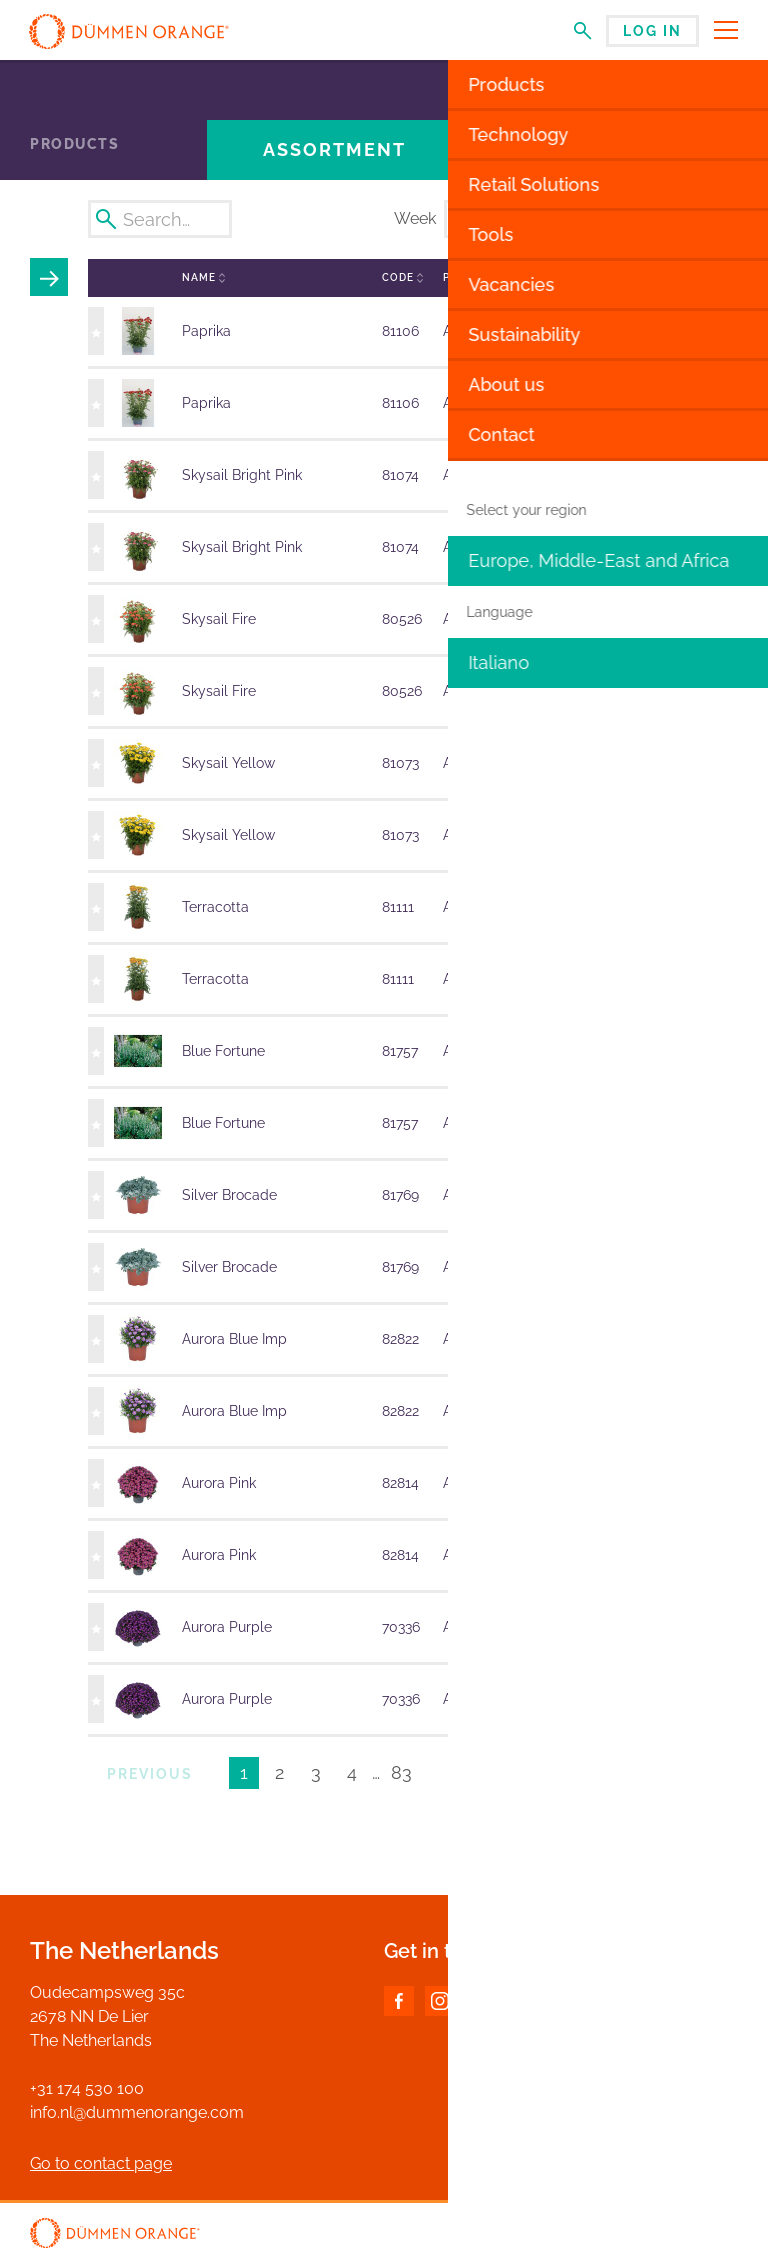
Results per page (628, 1776)
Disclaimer (641, 2235)
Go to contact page (101, 2163)
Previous (150, 1774)
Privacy (714, 2235)
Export (685, 220)
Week (415, 218)
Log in (652, 31)
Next (477, 1774)
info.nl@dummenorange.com (137, 2112)
